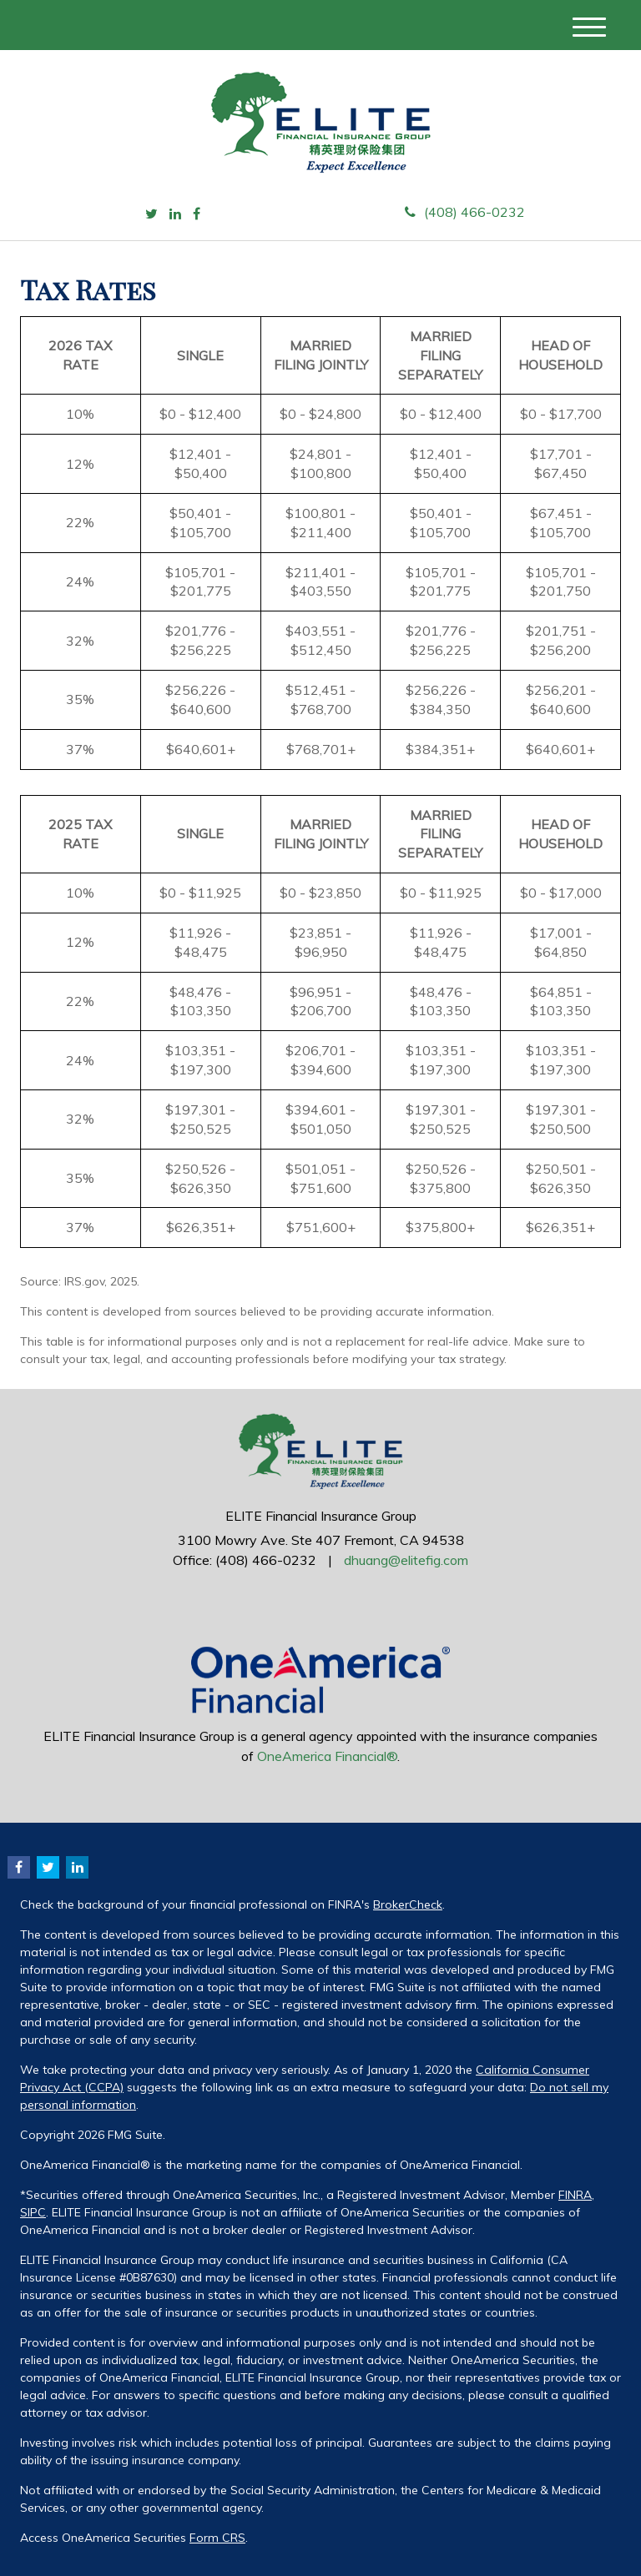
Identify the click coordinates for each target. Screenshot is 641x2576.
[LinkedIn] (175, 214)
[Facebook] (196, 214)
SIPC (33, 2212)
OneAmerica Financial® (327, 1756)
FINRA (575, 2194)
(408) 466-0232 (465, 212)
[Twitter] (151, 214)
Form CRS (217, 2537)
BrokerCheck (407, 1904)
